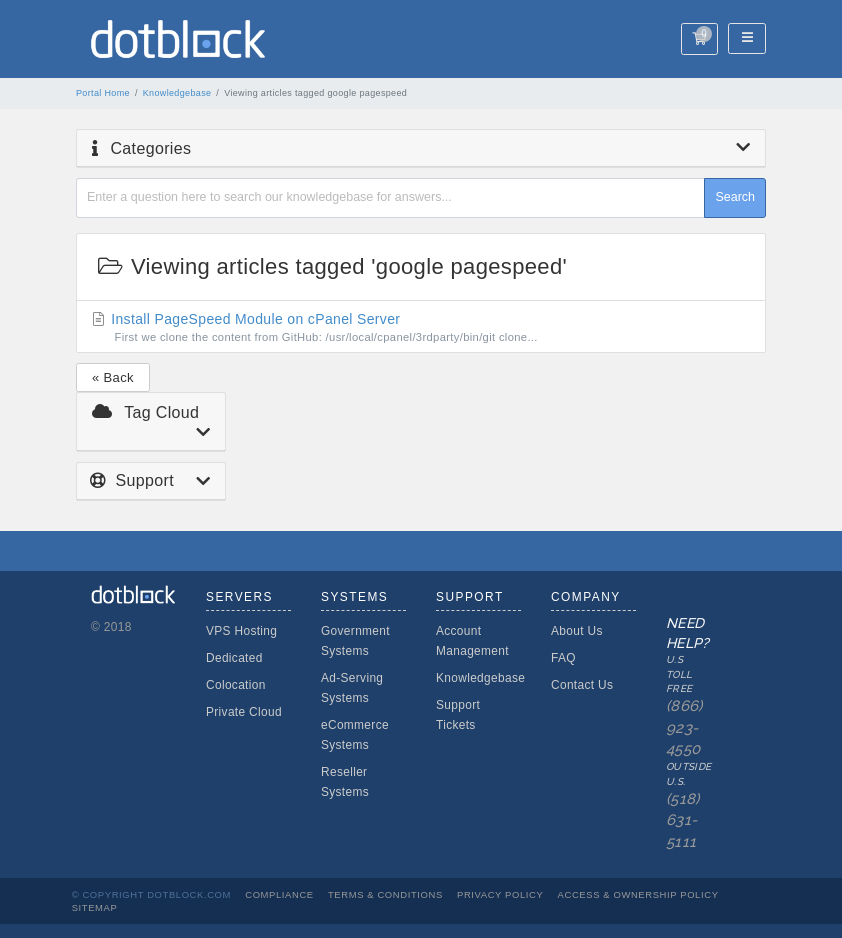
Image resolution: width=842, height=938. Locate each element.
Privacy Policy (500, 894)
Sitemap (95, 907)
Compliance (279, 894)
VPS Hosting (241, 631)
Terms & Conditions (385, 894)
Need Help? (676, 734)
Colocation (236, 685)
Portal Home (103, 93)
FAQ (563, 658)
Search (735, 197)
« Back (113, 377)
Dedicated (234, 658)
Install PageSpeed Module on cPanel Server (421, 328)
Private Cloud (244, 712)
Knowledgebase (177, 93)
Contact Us (582, 685)
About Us (577, 631)
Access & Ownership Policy (638, 894)
